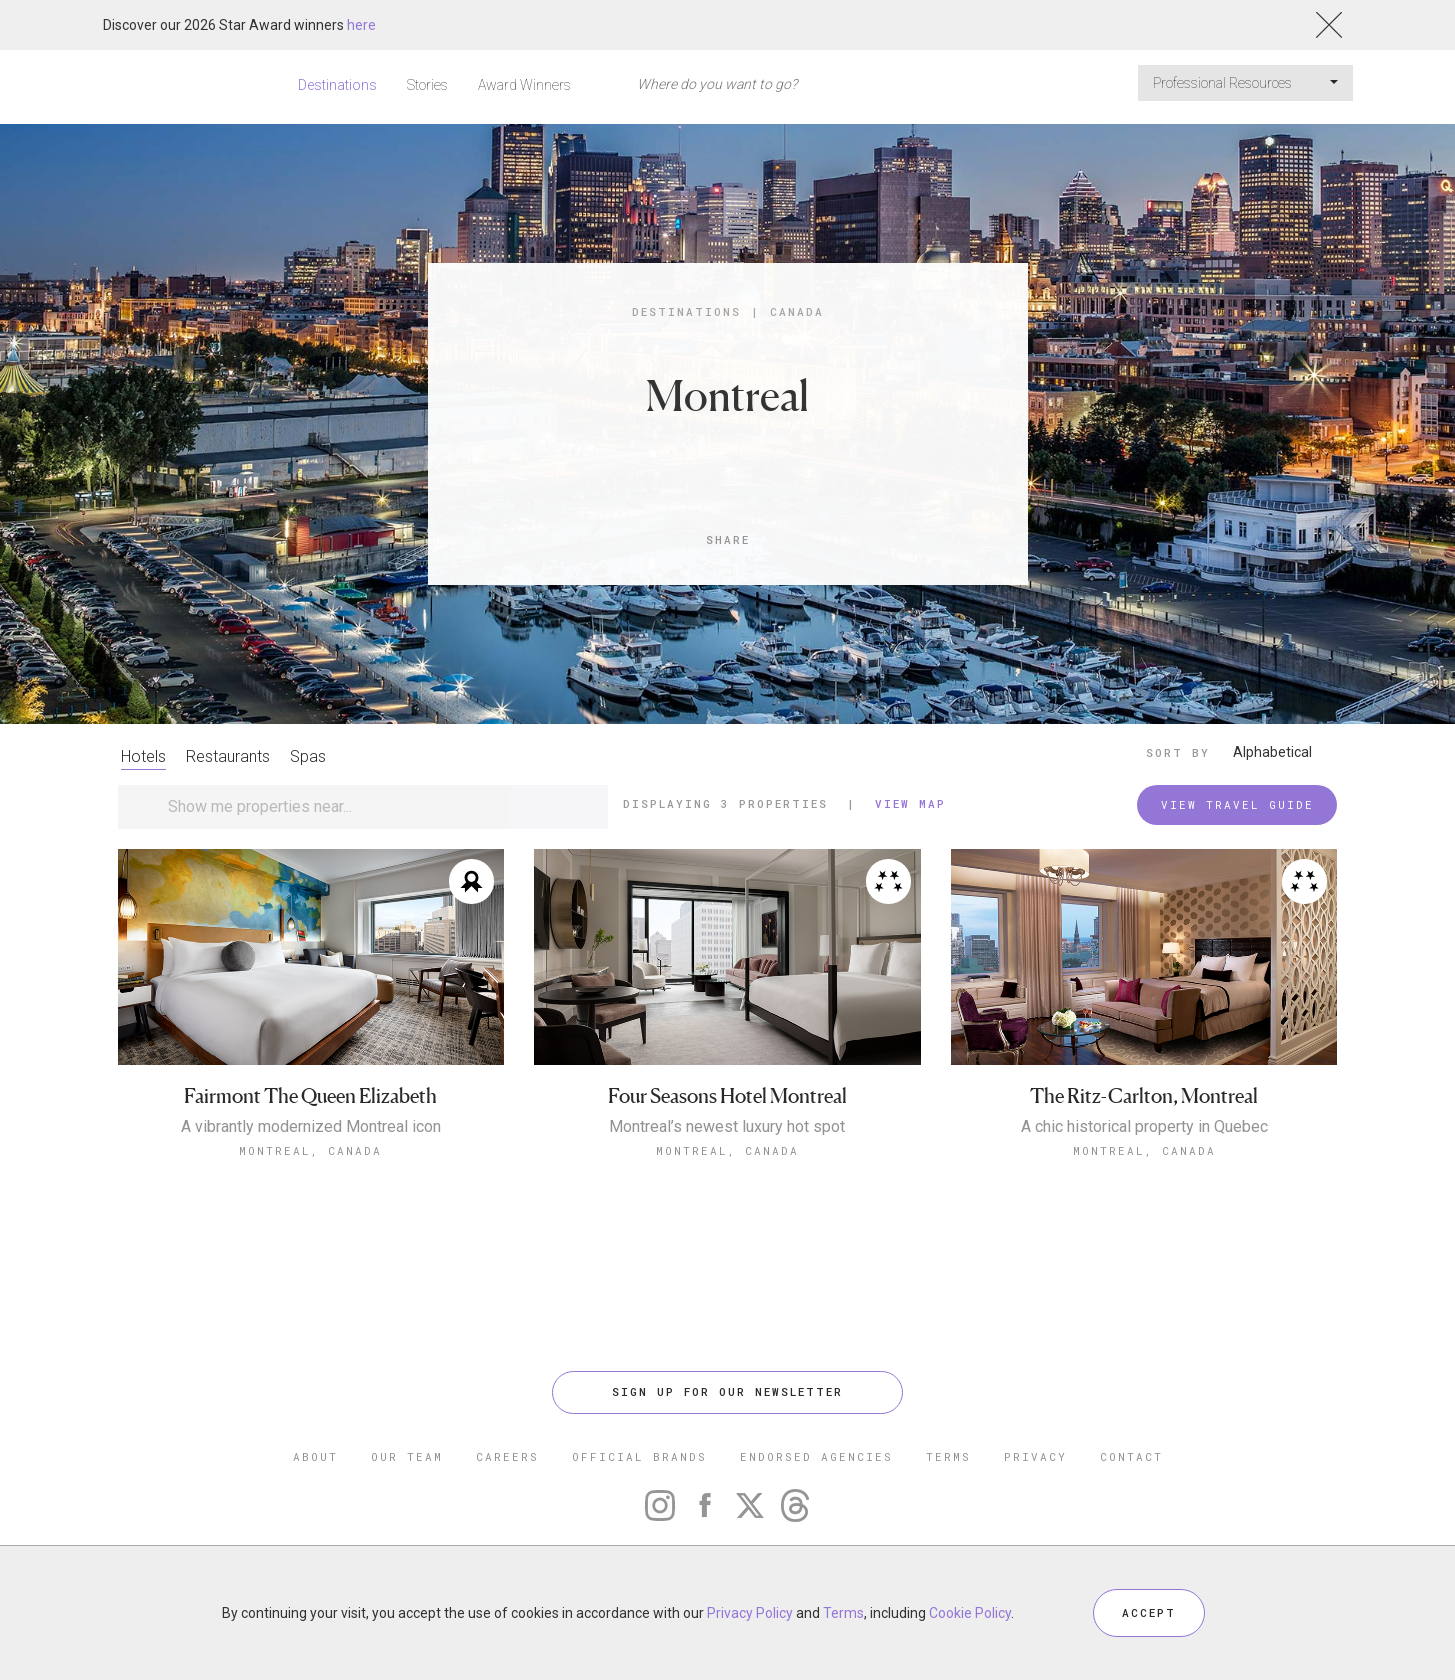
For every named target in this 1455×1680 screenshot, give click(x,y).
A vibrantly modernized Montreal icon (311, 1127)
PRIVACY (1035, 1456)
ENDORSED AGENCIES (816, 1456)
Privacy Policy (750, 1613)
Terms (843, 1613)
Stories (427, 85)
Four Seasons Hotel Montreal (727, 1096)
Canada (797, 311)
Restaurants (228, 756)
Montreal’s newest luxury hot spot (727, 1127)
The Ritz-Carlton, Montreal (1144, 1096)
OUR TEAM (407, 1456)
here (361, 25)
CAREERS (507, 1456)
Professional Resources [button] (1245, 83)
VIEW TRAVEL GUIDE (1237, 804)
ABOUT (315, 1456)
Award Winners (524, 85)
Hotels (143, 756)
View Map (910, 803)
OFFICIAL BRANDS (639, 1456)
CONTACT (1131, 1456)
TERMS (948, 1456)
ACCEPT (1149, 1612)
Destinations (337, 85)
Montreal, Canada (310, 1150)
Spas (308, 756)
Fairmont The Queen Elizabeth (310, 1096)
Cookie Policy (970, 1613)
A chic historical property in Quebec (1144, 1127)
